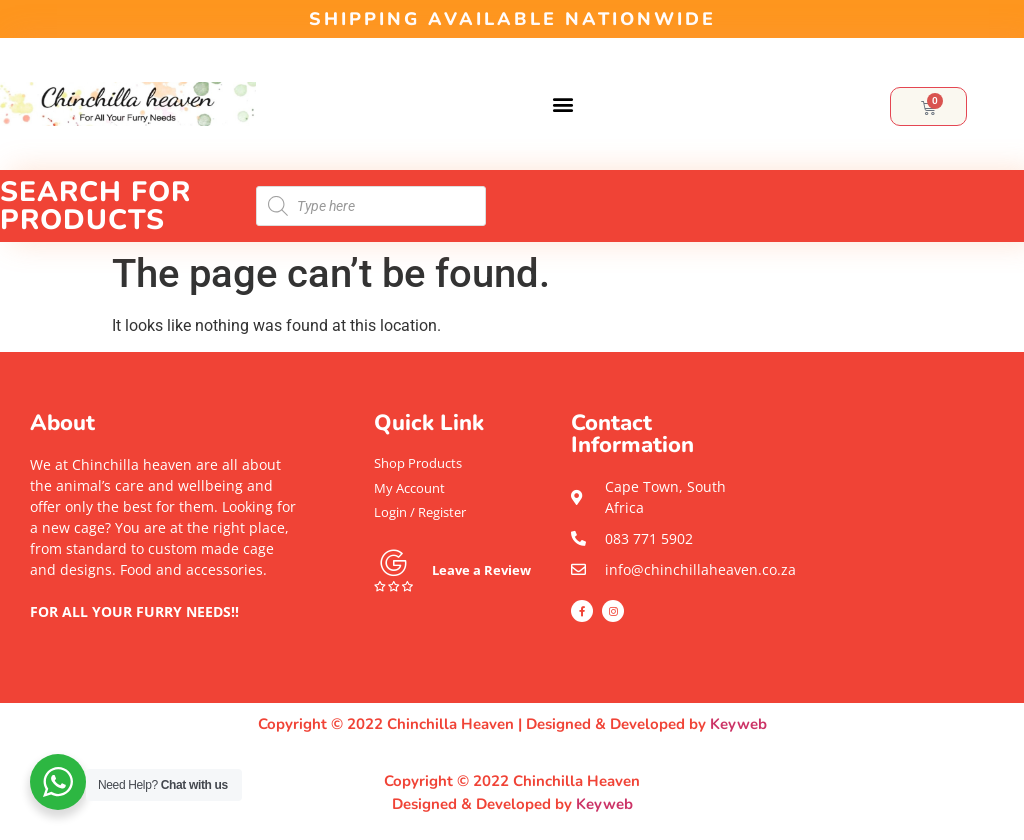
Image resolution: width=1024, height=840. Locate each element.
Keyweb (738, 724)
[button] (563, 104)
